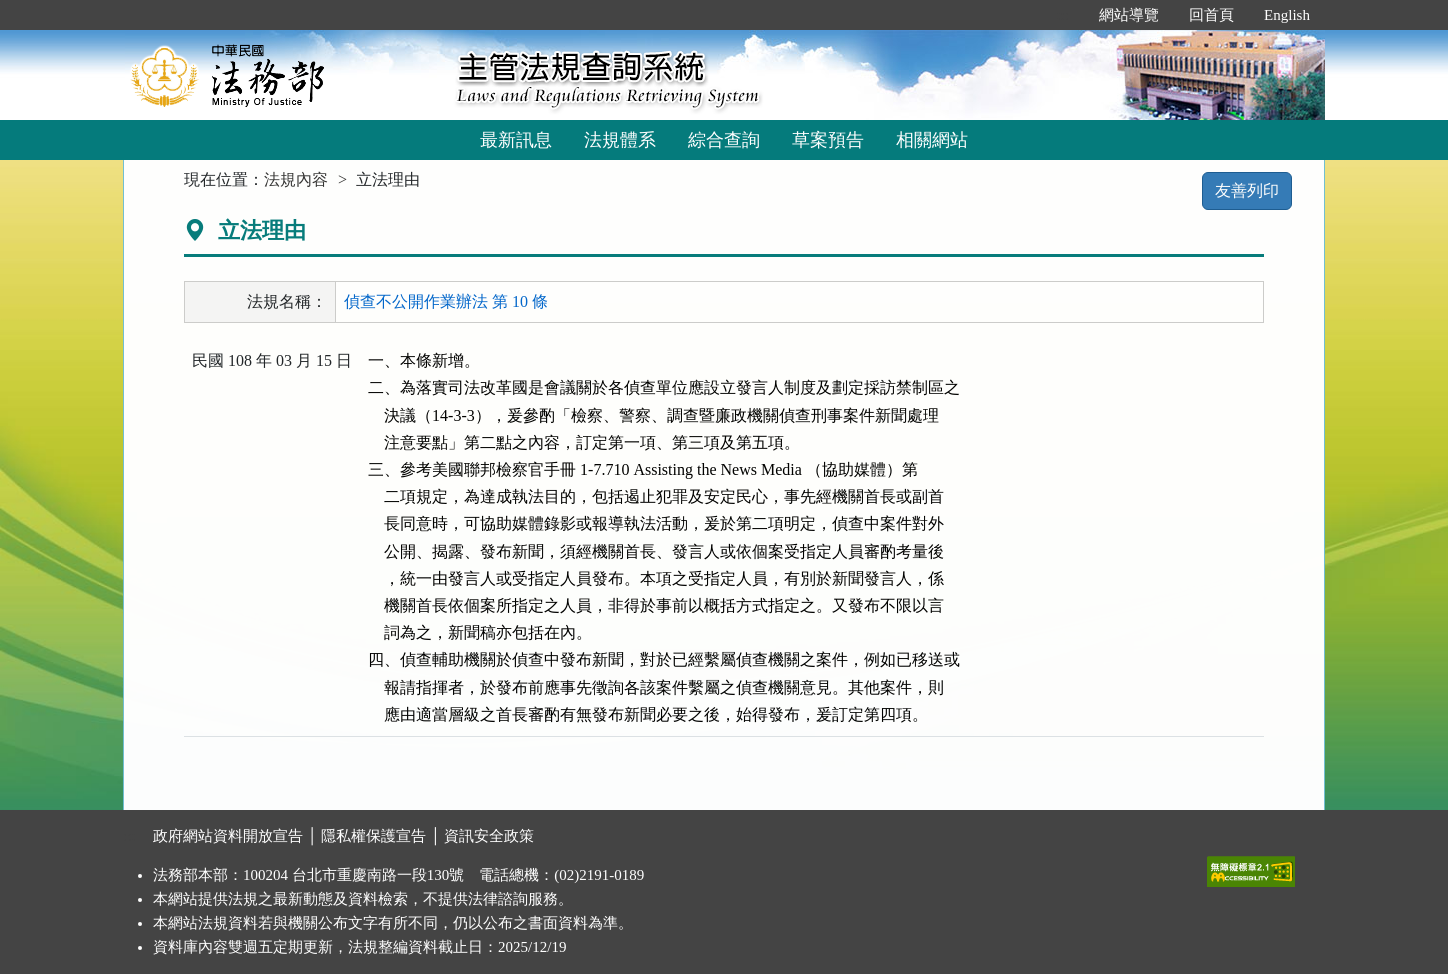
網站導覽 (1129, 15)
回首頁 (1211, 15)
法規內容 (296, 179)
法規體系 (620, 140)
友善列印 (1247, 190)
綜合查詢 (724, 140)
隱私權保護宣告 (373, 836)
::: (1063, 15)
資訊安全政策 (489, 836)
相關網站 (932, 140)
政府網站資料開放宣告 (228, 836)
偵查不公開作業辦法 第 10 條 (446, 301)
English (1287, 15)
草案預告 (828, 140)
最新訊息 (516, 140)
